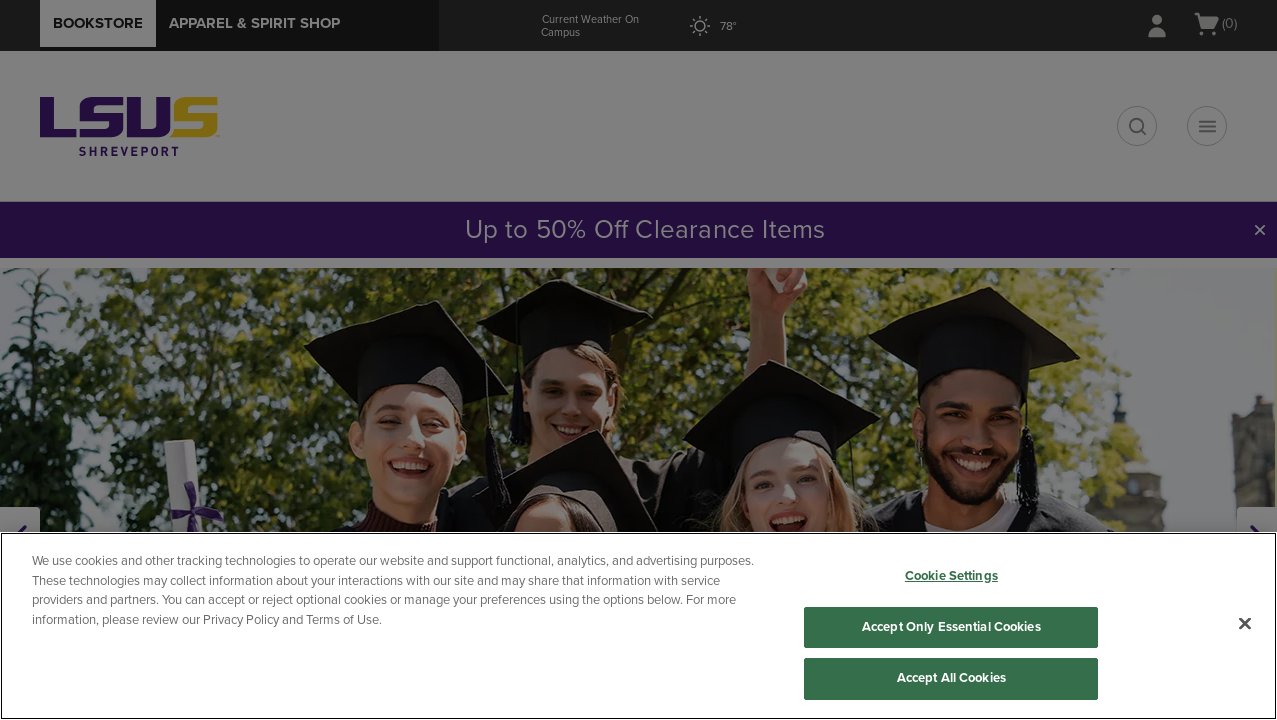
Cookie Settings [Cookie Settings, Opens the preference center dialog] (951, 576)
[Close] (1245, 624)
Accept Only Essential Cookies (951, 627)
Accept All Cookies (951, 678)
